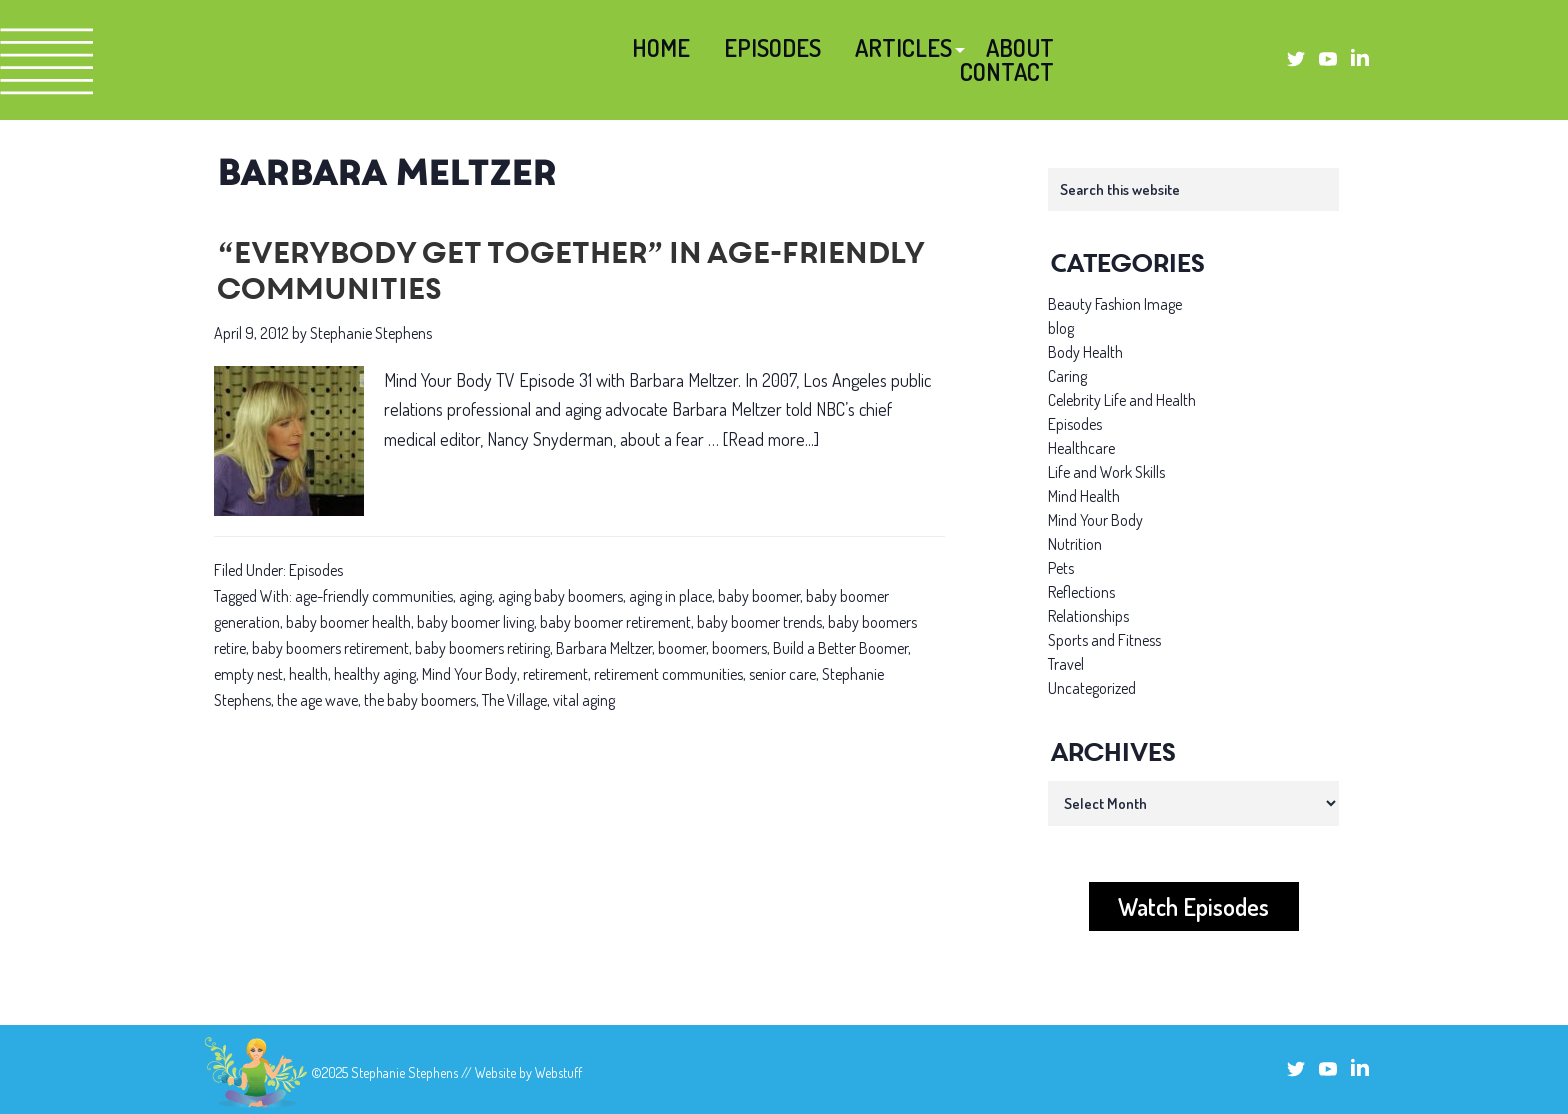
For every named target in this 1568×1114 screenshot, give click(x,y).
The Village (514, 700)
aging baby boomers (560, 596)
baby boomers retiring (482, 648)
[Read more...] (771, 439)
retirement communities (668, 674)
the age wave (317, 700)
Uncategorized (1092, 688)
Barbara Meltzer (604, 648)
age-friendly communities (374, 596)
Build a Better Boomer (840, 648)
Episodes (316, 570)
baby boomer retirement (615, 622)
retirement (555, 674)
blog (1061, 328)
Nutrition (1075, 544)
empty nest (248, 674)
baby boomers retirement (330, 648)
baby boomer (759, 596)
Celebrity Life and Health (1122, 400)
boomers (739, 648)
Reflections (1081, 592)
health (308, 674)
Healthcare (1081, 448)
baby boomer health (348, 622)
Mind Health (1084, 496)
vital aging (584, 700)
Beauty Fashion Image (1115, 304)
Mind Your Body (469, 674)
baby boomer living (475, 622)
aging (475, 596)
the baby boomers (420, 700)
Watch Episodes (1193, 906)
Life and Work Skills (1106, 472)
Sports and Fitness (1104, 640)
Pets (1061, 568)
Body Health (1085, 352)
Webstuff (558, 1072)
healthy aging (375, 674)
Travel (1066, 664)
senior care (782, 674)
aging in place (670, 596)
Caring (1067, 376)
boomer (682, 648)
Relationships (1088, 616)
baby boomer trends (759, 622)
